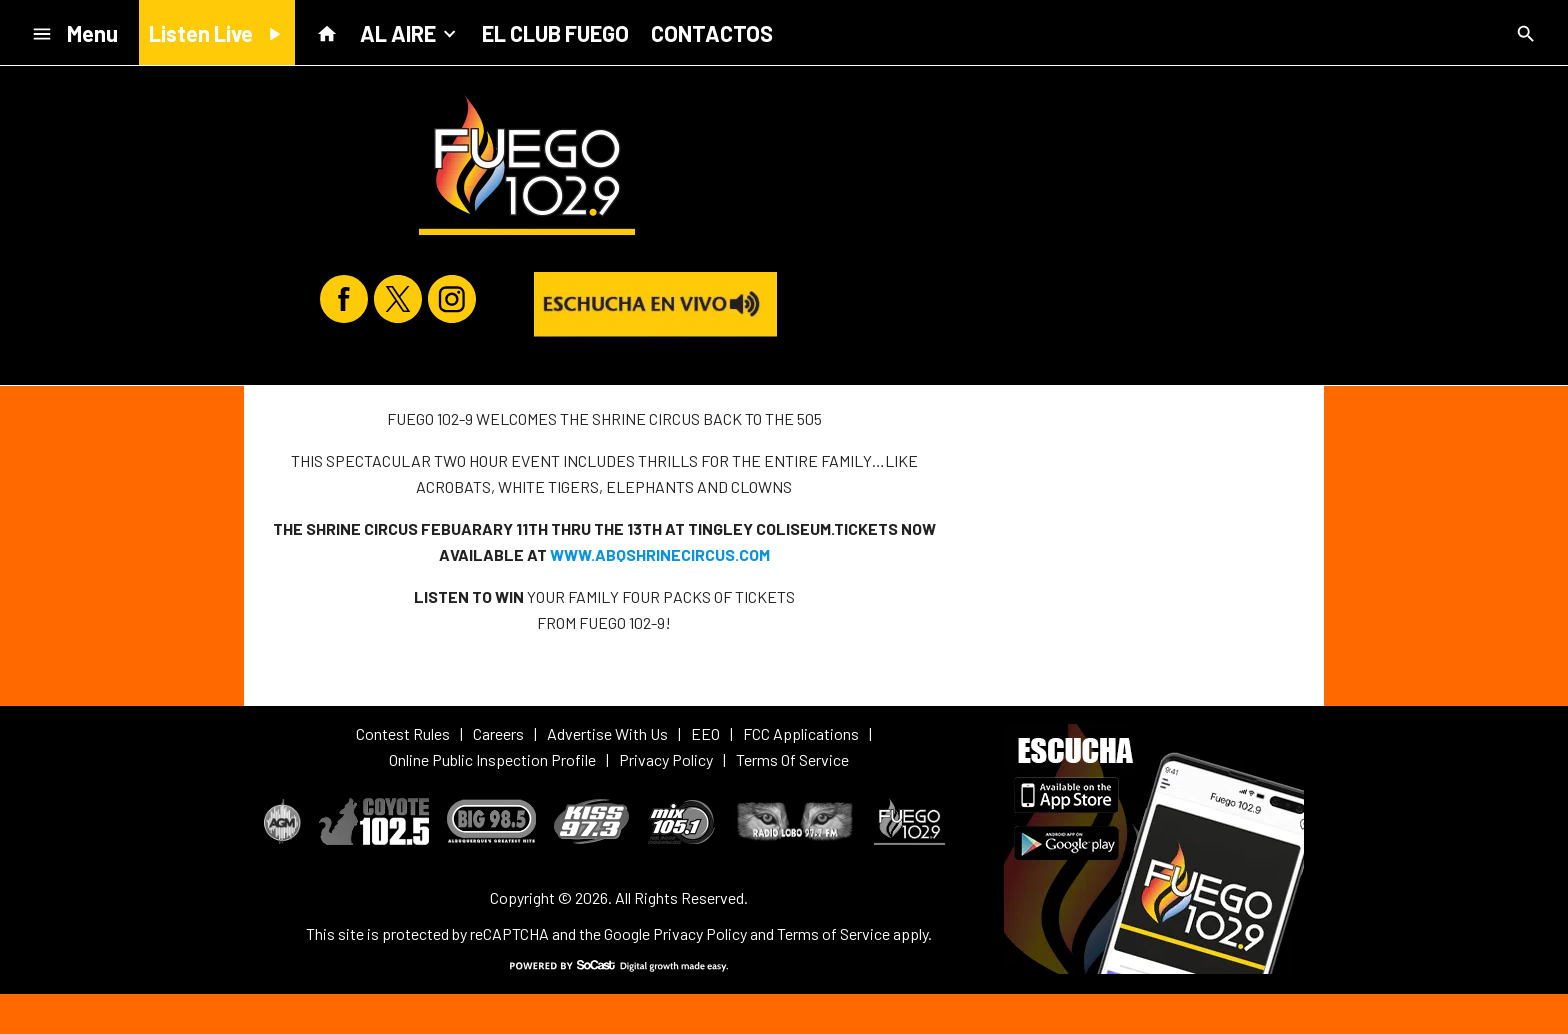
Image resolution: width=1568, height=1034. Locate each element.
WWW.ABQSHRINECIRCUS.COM (660, 554)
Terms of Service (833, 933)
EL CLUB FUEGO (555, 33)
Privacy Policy (700, 933)
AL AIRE (410, 32)
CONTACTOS (712, 33)
